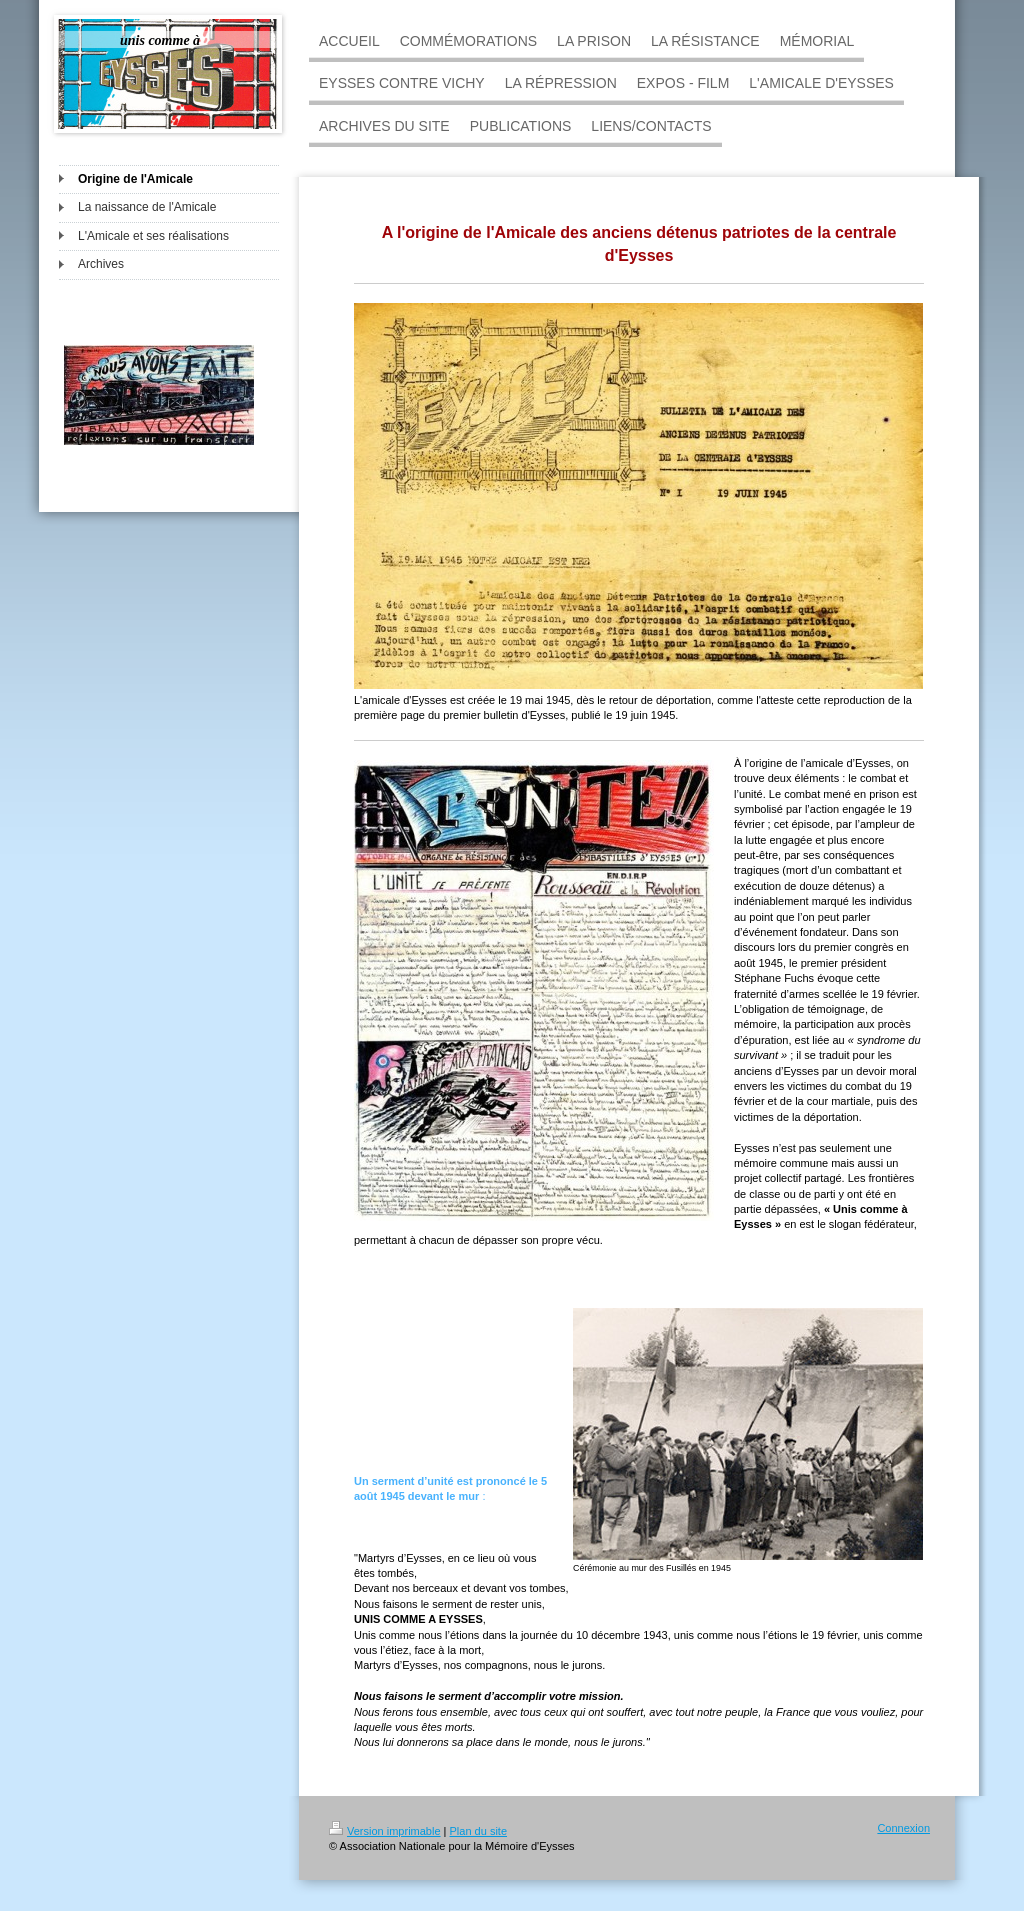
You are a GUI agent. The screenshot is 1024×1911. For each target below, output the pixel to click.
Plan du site (478, 1831)
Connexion (903, 1828)
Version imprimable (385, 1831)
